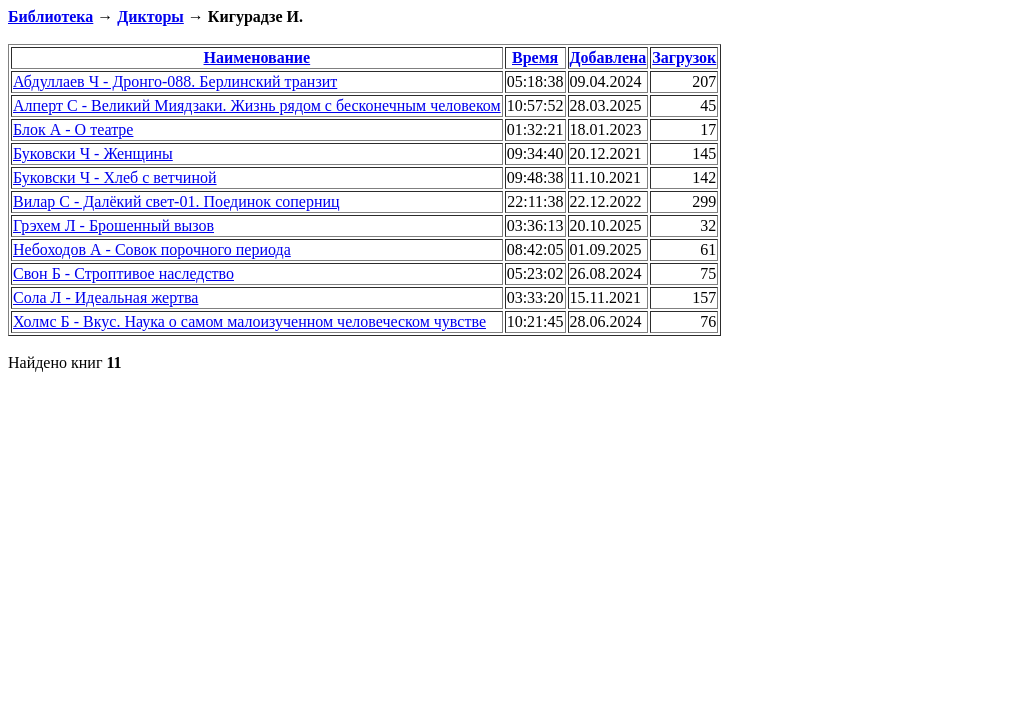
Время (535, 57)
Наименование (257, 57)
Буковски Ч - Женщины (93, 153)
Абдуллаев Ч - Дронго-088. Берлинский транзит (175, 81)
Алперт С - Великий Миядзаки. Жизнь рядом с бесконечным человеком (257, 105)
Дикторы (150, 16)
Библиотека (50, 16)
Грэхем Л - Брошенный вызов (113, 225)
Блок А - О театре (73, 129)
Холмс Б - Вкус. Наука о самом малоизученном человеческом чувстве (249, 321)
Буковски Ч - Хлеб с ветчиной (115, 177)
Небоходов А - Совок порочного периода (152, 249)
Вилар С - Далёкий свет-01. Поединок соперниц (176, 201)
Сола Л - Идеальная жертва (105, 297)
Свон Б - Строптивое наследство (123, 273)
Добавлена (608, 57)
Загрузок (684, 57)
